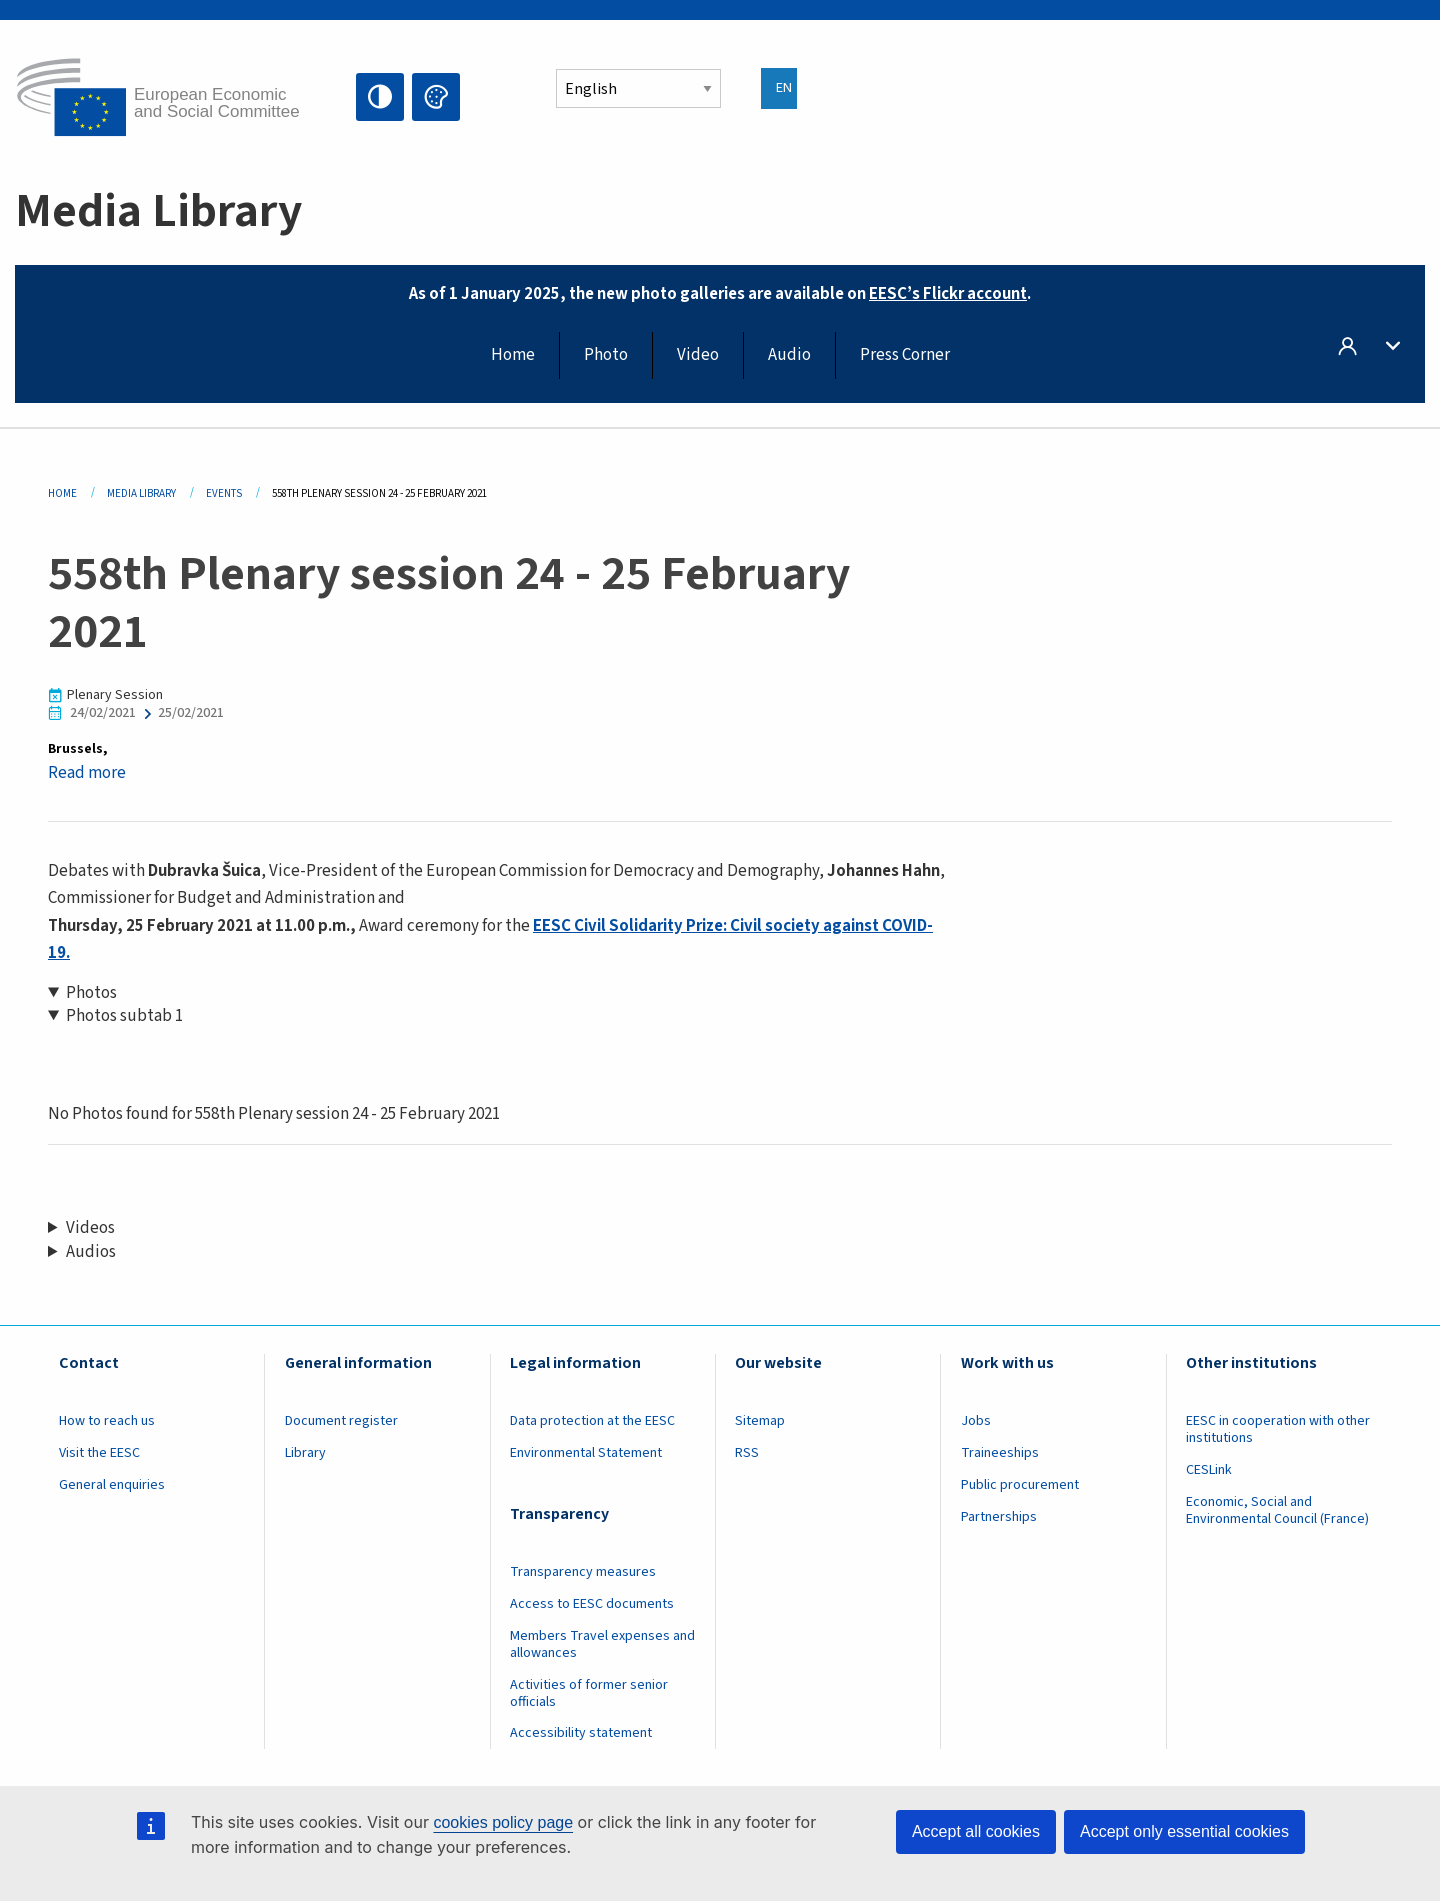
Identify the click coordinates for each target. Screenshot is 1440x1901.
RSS (747, 1453)
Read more (87, 773)
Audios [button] (91, 1252)
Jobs (976, 1421)
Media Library (141, 493)
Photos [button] (91, 993)
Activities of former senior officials (589, 1693)
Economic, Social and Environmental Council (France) (1279, 1510)
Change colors (436, 97)
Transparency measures (583, 1572)
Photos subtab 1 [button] (124, 1016)
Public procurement (1020, 1485)
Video (698, 355)
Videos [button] (90, 1228)
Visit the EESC (99, 1453)
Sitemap (760, 1421)
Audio (789, 355)
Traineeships (1000, 1453)
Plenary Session (115, 695)
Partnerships (999, 1517)
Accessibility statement (581, 1733)
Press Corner (905, 355)
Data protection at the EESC (592, 1421)
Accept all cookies (976, 1831)
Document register (341, 1421)
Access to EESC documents (592, 1604)
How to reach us (107, 1421)
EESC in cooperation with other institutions (1278, 1429)
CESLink (1209, 1470)
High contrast (380, 97)
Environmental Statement (586, 1453)
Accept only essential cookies (1184, 1831)
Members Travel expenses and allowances (602, 1644)
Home (513, 355)
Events (224, 493)
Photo (606, 355)
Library (305, 1453)
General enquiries (112, 1485)
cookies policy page (503, 1822)
